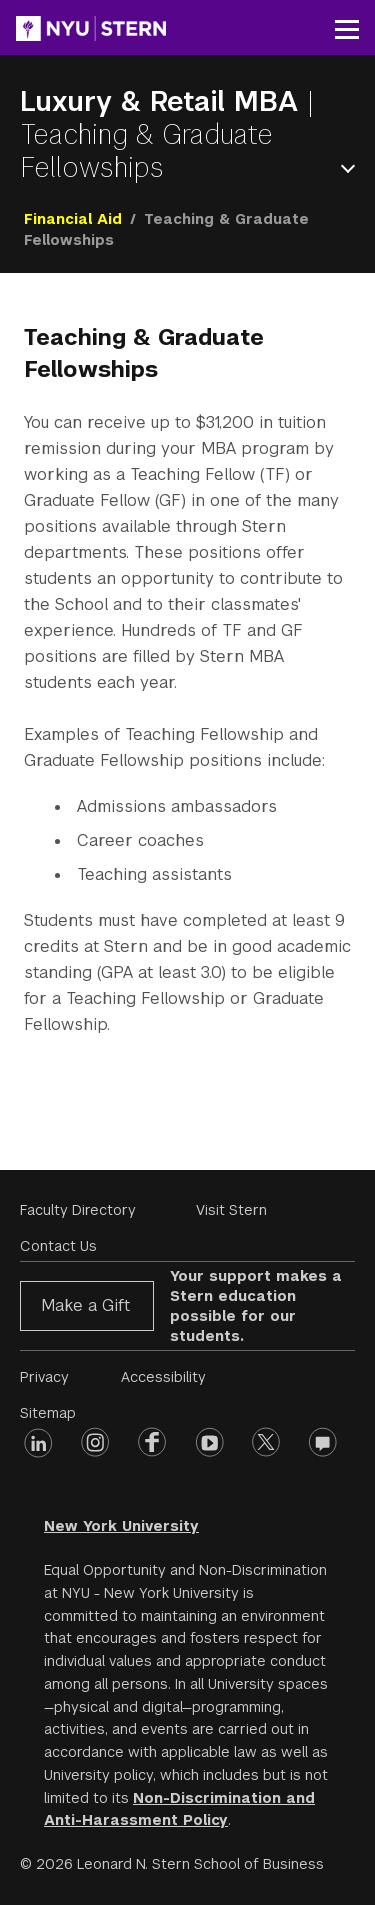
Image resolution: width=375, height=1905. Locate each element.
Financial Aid (73, 219)
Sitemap (48, 1413)
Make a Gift (85, 1305)
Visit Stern (231, 1210)
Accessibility (163, 1377)
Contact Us (58, 1246)
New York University (121, 1526)
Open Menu (352, 168)
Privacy (44, 1377)
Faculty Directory (78, 1210)
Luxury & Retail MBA (163, 101)
